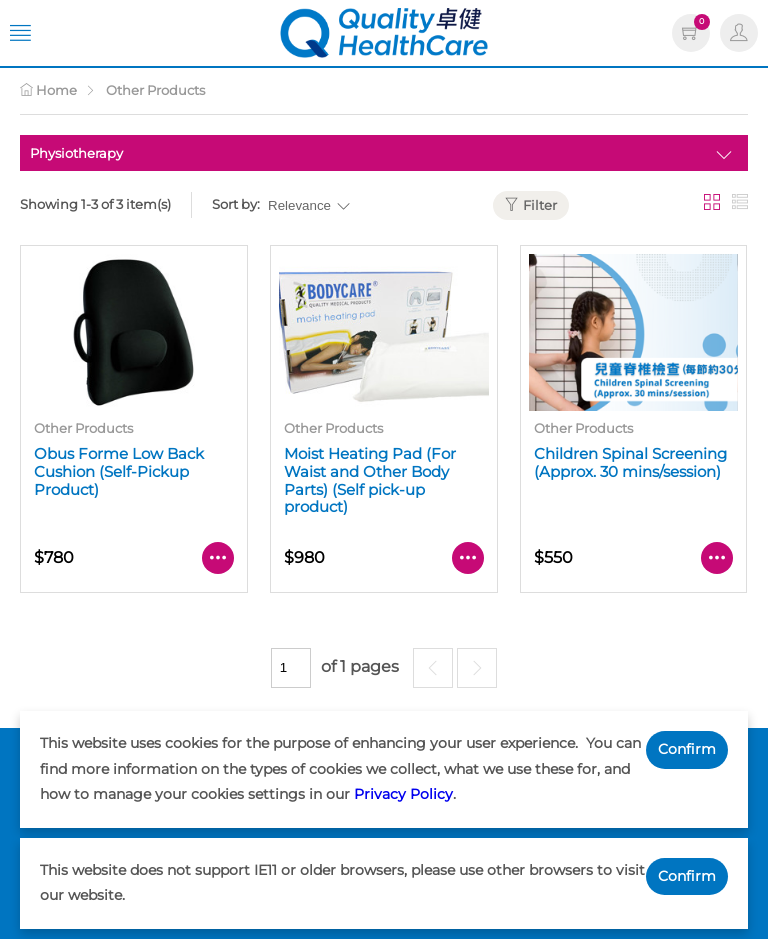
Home (48, 90)
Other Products (155, 90)
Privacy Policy (403, 794)
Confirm (687, 749)
